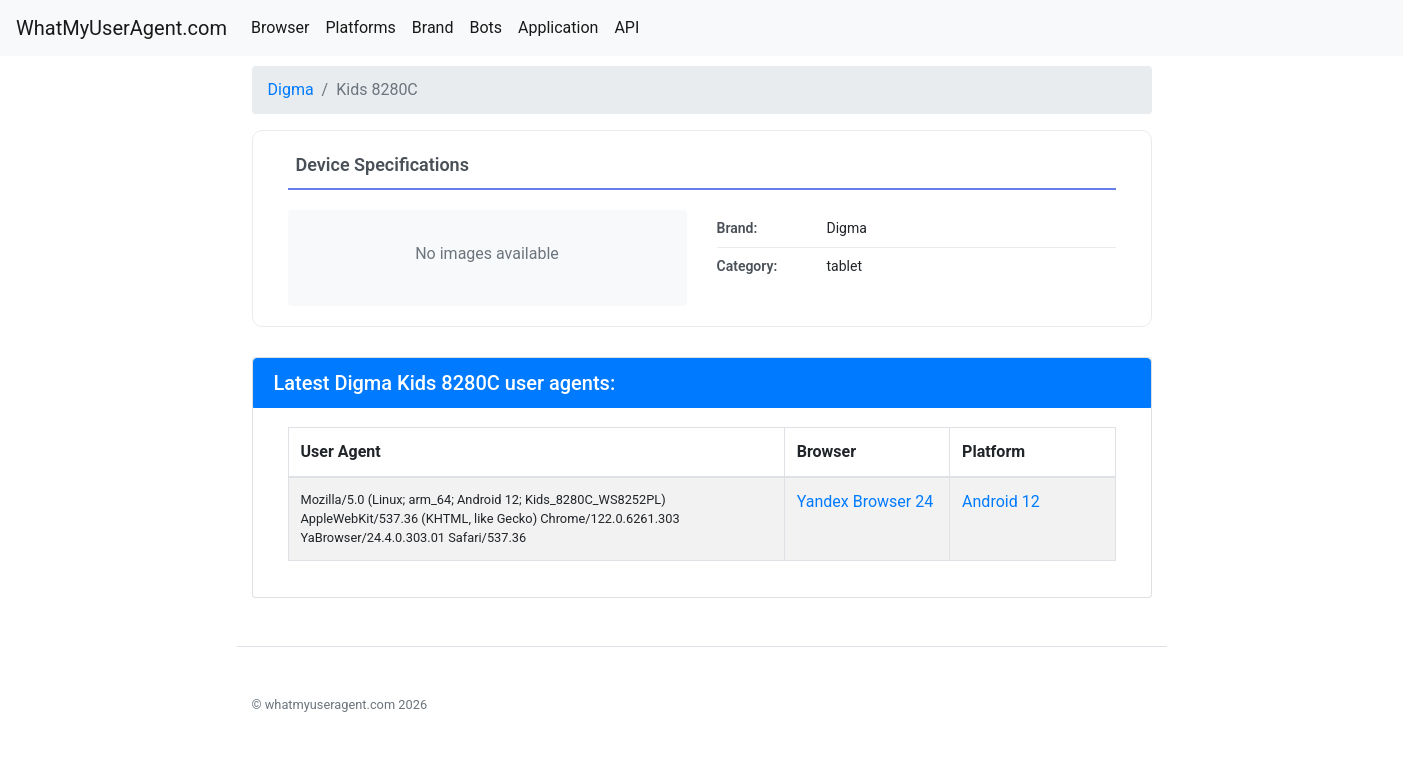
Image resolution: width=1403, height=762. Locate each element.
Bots (485, 27)
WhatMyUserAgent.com (121, 28)
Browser (280, 27)
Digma (291, 89)
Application (558, 27)
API (626, 27)
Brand (433, 27)
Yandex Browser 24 (865, 501)
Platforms (360, 27)
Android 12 (1001, 501)
